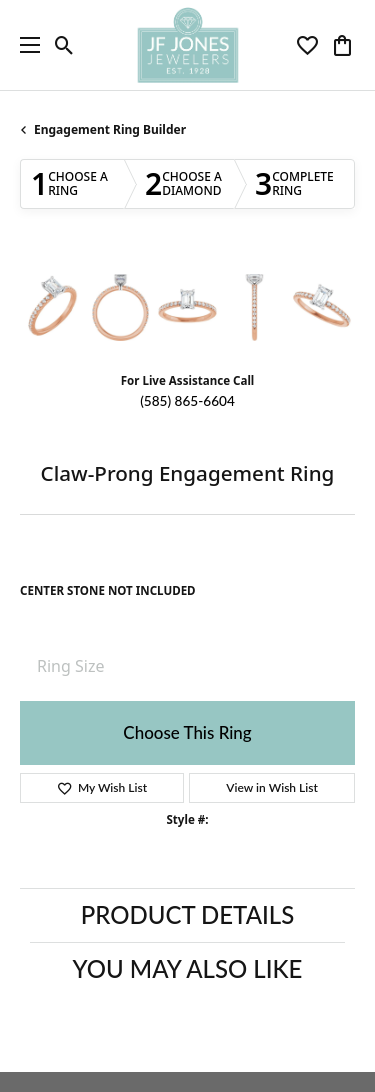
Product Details (187, 914)
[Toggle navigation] (25, 45)
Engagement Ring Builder (110, 129)
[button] (64, 45)
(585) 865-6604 (187, 401)
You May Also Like (188, 968)
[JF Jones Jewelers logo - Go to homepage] (187, 45)
